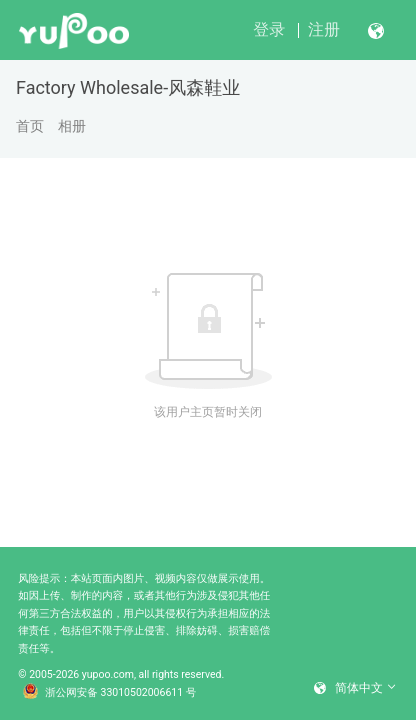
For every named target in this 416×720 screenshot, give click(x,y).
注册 (324, 29)
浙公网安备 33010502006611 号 (110, 693)
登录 (269, 29)
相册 (72, 126)
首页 (30, 126)
